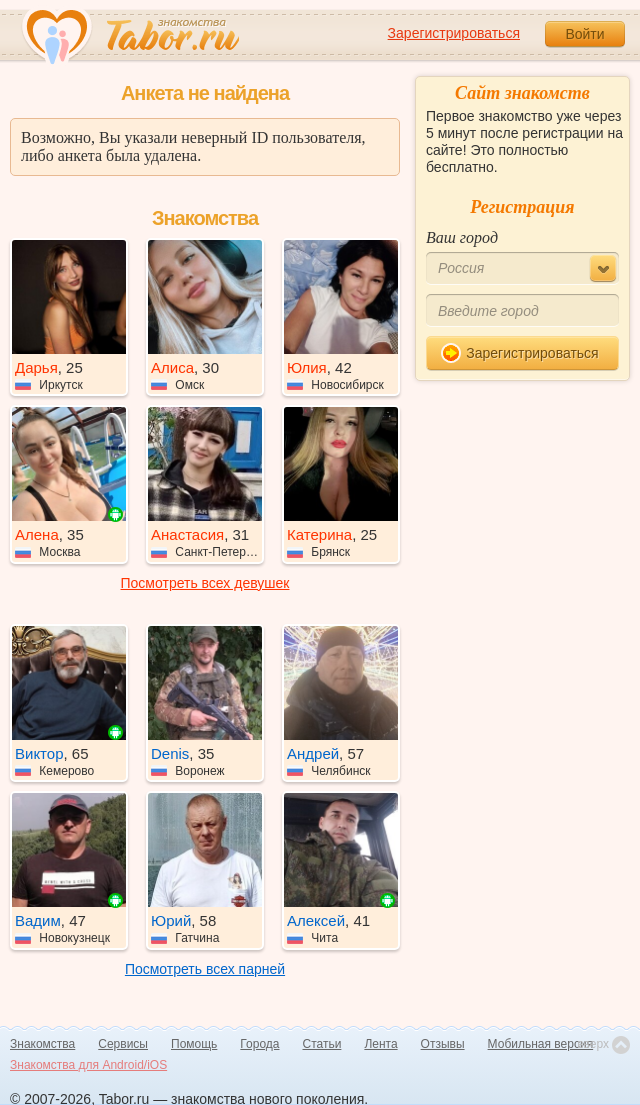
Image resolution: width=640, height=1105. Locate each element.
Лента (380, 1044)
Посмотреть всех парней (205, 969)
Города (259, 1044)
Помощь (194, 1044)
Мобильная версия (541, 1044)
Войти (584, 34)
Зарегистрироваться (454, 33)
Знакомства (42, 1044)
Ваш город (462, 237)
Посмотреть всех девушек (205, 583)
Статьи (322, 1044)
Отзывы (443, 1044)
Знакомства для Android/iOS (88, 1065)
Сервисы (123, 1044)
